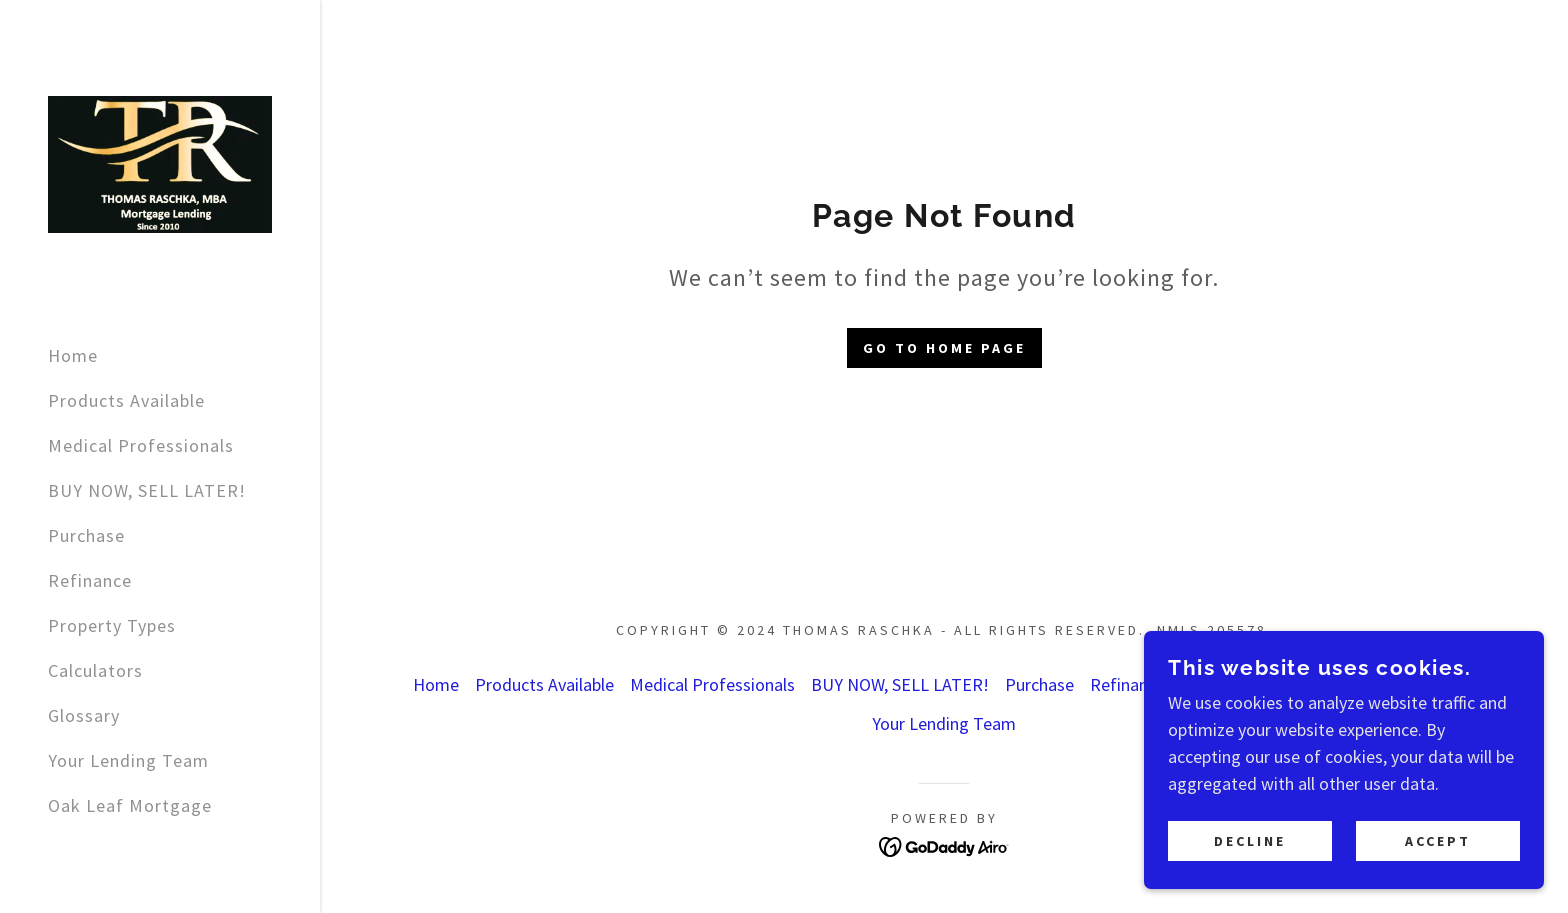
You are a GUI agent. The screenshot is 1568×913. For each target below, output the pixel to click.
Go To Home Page (944, 348)
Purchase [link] (86, 535)
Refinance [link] (90, 580)
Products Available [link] (126, 400)
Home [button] (436, 684)
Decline (1250, 841)
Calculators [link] (95, 670)
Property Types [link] (112, 625)
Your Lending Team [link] (128, 760)
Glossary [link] (84, 715)
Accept (1438, 841)
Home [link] (73, 355)
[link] (160, 162)
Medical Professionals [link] (141, 445)
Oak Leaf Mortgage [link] (130, 805)
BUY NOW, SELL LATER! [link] (147, 490)
